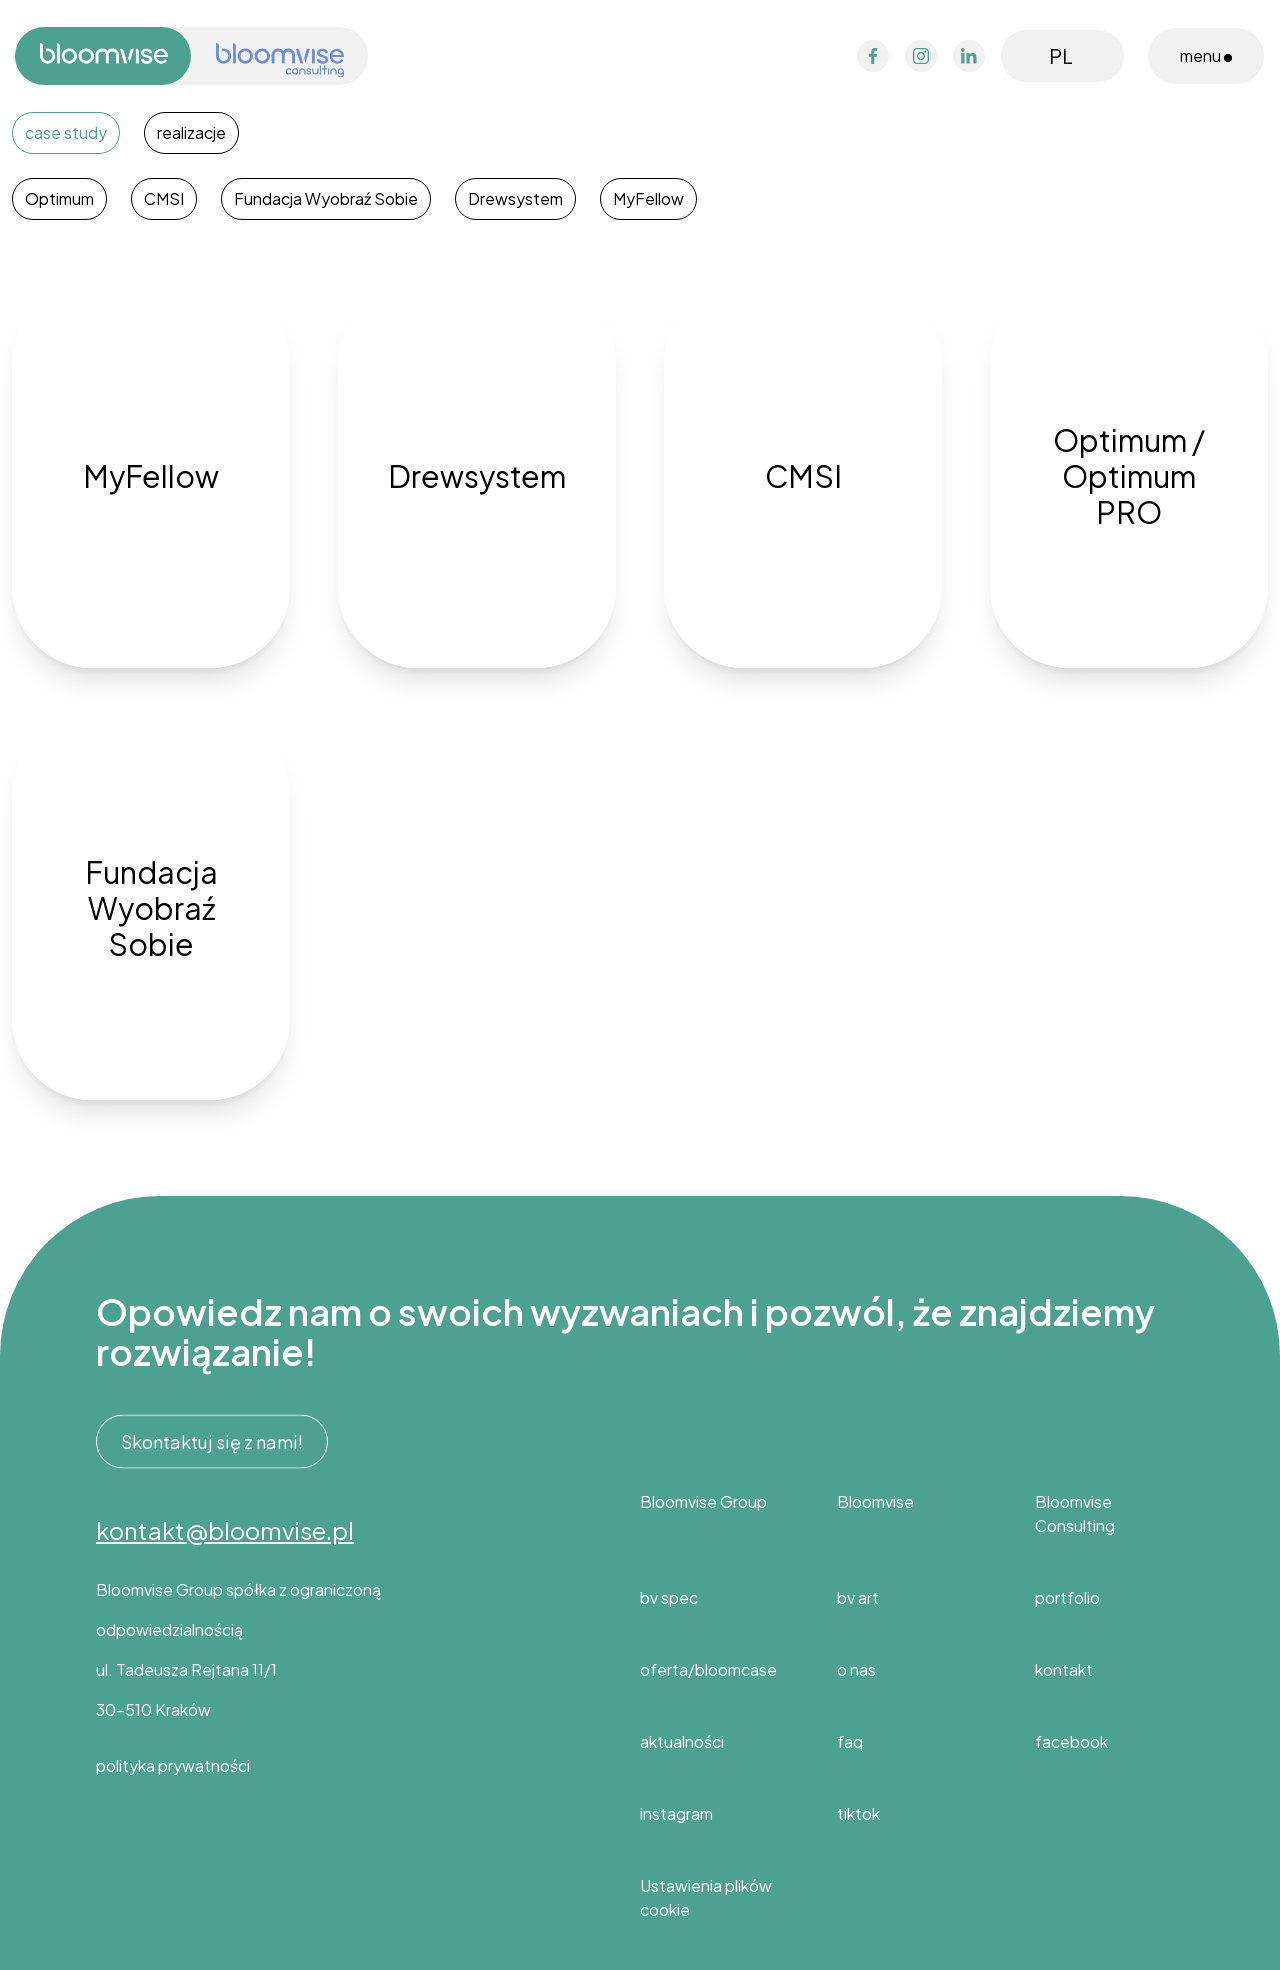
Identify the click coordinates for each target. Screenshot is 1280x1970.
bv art (858, 1597)
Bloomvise (875, 1501)
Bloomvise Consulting (1075, 1513)
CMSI (164, 198)
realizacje (191, 132)
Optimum (59, 198)
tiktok (858, 1813)
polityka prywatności (173, 1765)
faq (850, 1741)
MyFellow (648, 198)
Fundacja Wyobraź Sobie (326, 198)
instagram (676, 1813)
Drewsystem (515, 198)
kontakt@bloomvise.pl (225, 1530)
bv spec (669, 1597)
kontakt (1064, 1669)
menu (1206, 55)
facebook (1071, 1741)
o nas (856, 1669)
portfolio (1067, 1597)
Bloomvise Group (703, 1501)
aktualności (682, 1741)
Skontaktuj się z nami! (212, 1442)
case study (66, 132)
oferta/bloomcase (708, 1669)
